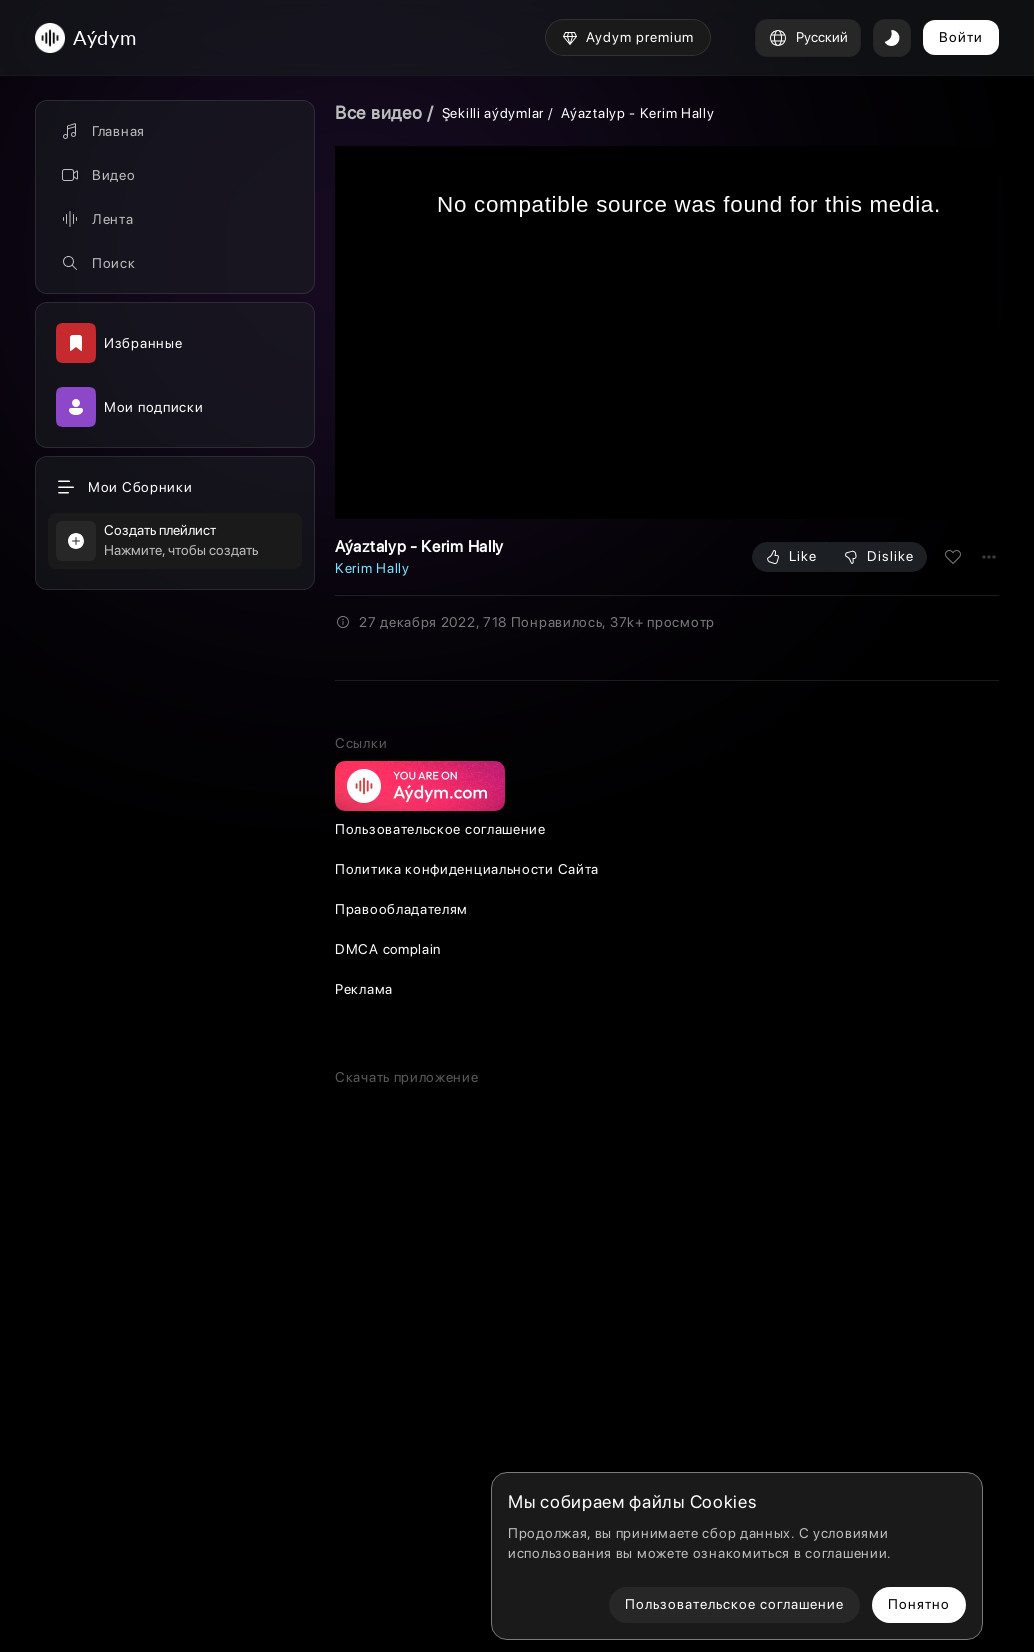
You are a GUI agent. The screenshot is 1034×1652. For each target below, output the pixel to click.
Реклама (364, 1372)
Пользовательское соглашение (440, 1212)
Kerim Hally (372, 568)
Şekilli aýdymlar (493, 113)
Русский (808, 38)
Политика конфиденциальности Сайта (467, 1252)
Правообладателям (401, 1292)
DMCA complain (388, 1332)
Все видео (378, 112)
